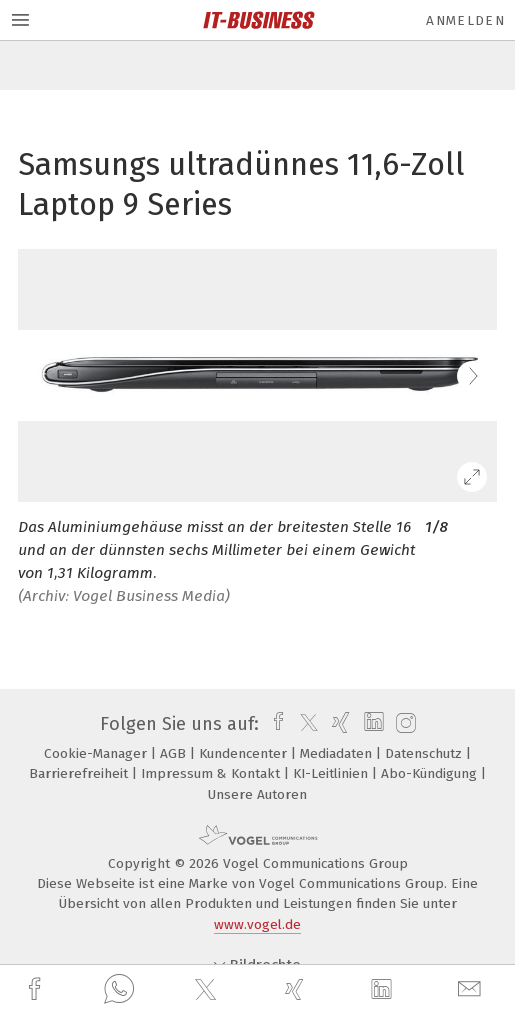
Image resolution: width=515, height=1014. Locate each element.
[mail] (472, 989)
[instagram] (403, 724)
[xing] (297, 989)
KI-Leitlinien (332, 773)
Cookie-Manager (97, 753)
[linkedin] (384, 990)
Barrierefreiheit (80, 773)
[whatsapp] (119, 990)
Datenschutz (425, 753)
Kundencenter (245, 753)
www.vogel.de (257, 924)
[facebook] (37, 989)
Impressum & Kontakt (212, 773)
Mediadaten (338, 753)
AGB (175, 753)
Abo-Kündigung (431, 773)
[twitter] (208, 990)
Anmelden (465, 20)
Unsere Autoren (257, 794)
